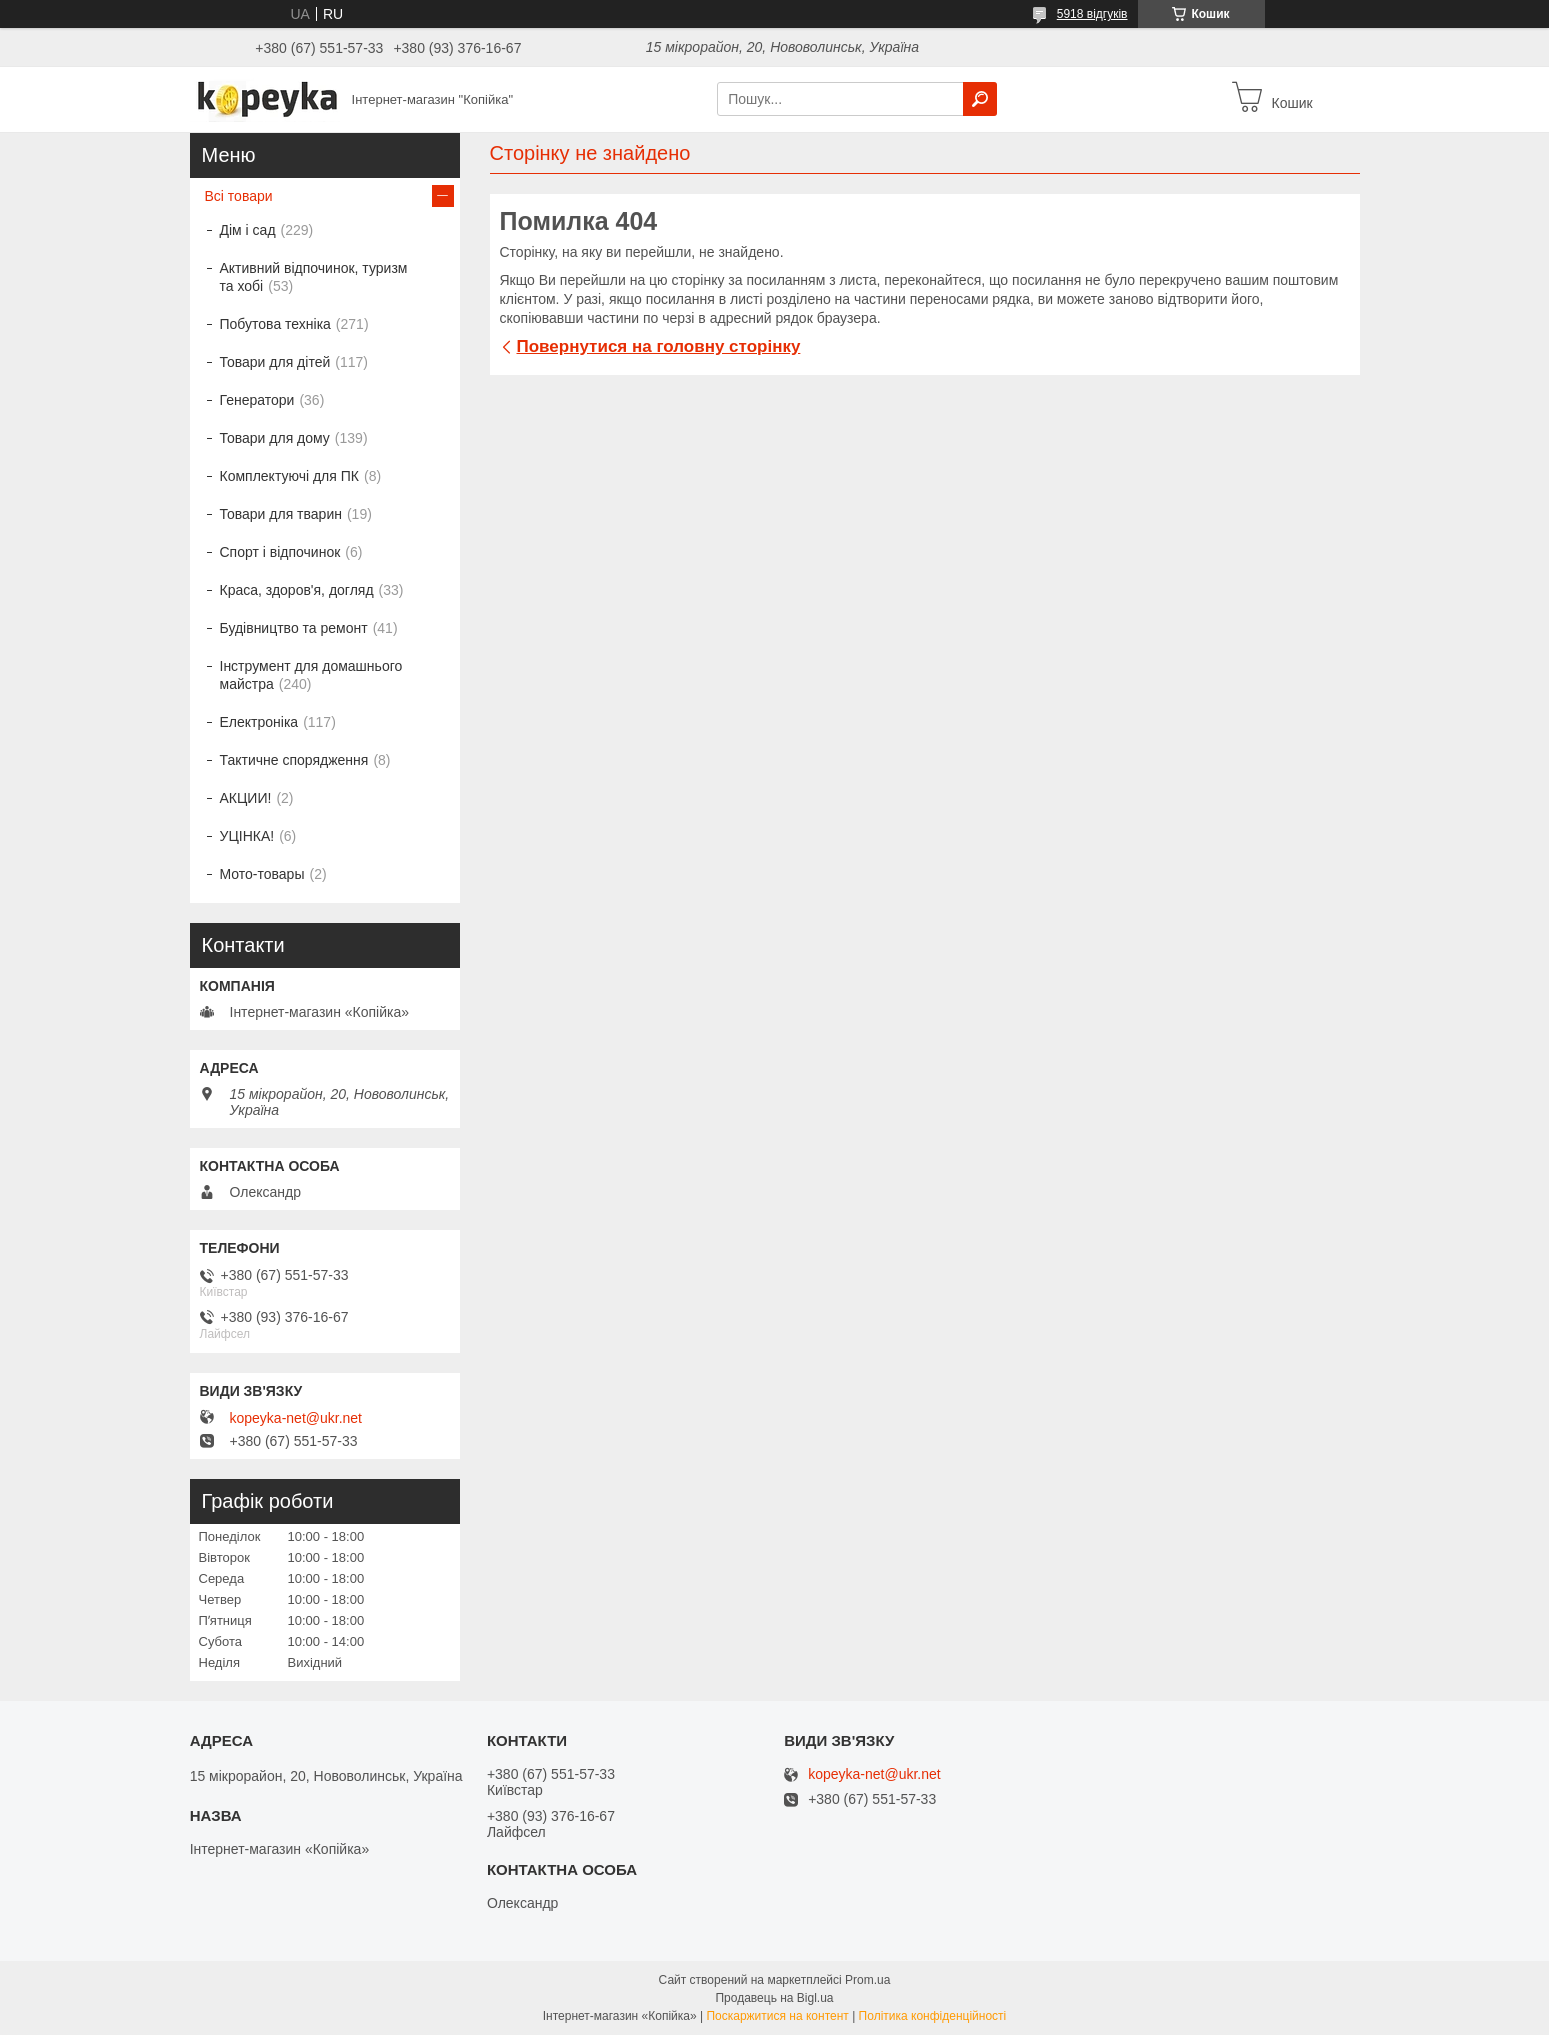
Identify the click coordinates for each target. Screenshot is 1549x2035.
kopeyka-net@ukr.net (296, 1418)
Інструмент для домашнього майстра (311, 675)
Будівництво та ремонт (294, 628)
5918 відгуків (1092, 14)
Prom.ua (867, 1980)
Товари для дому (275, 438)
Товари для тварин (281, 514)
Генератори (257, 400)
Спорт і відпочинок (280, 552)
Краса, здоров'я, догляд (297, 590)
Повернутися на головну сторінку (659, 346)
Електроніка (259, 722)
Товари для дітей (275, 362)
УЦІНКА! (247, 836)
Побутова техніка (275, 324)
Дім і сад (248, 230)
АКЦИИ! (246, 798)
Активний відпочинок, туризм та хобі (314, 277)
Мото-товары (262, 874)
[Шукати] (980, 99)
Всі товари (239, 196)
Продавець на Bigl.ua (774, 1998)
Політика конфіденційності (933, 2016)
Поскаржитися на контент (777, 2016)
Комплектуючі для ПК (289, 476)
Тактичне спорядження (294, 760)
